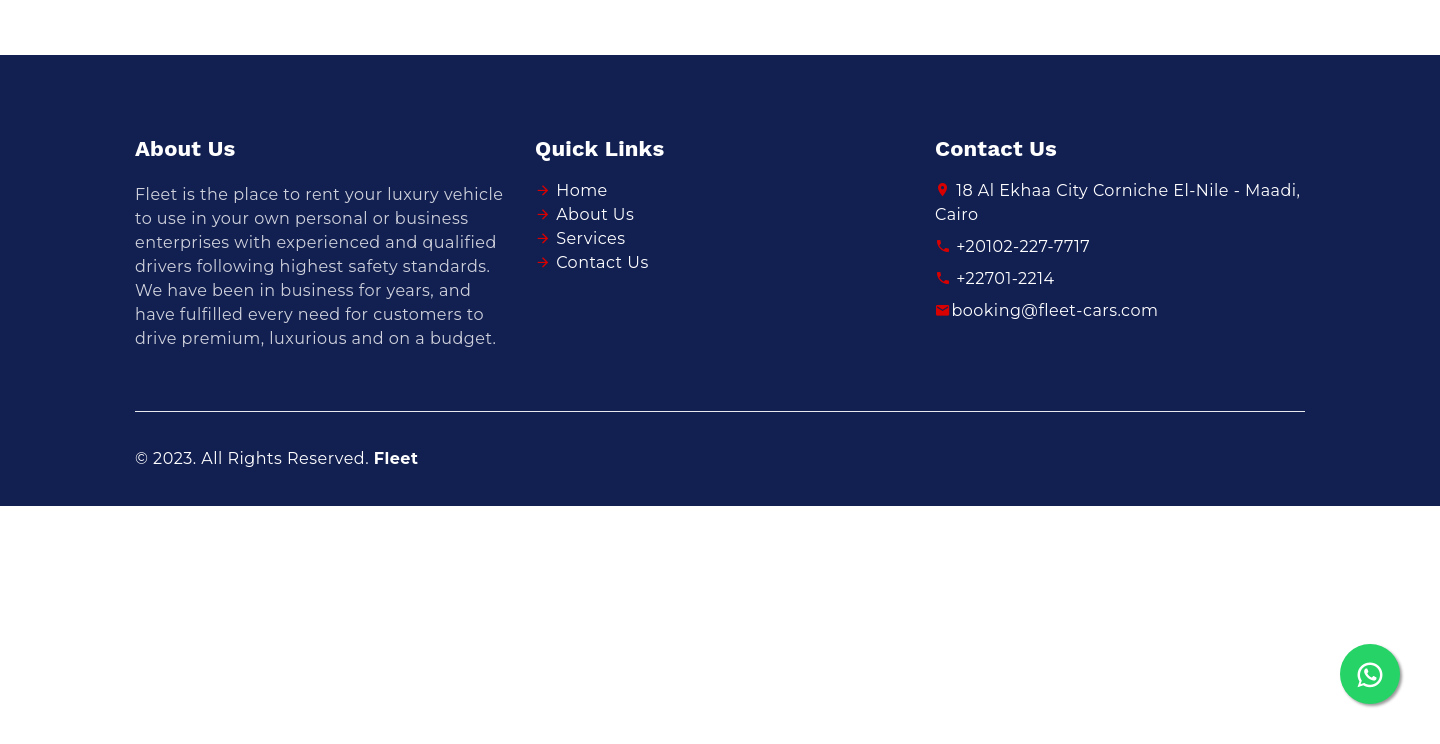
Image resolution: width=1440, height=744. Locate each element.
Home (582, 190)
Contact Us (602, 262)
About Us (595, 214)
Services (590, 238)
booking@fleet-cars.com (1046, 310)
